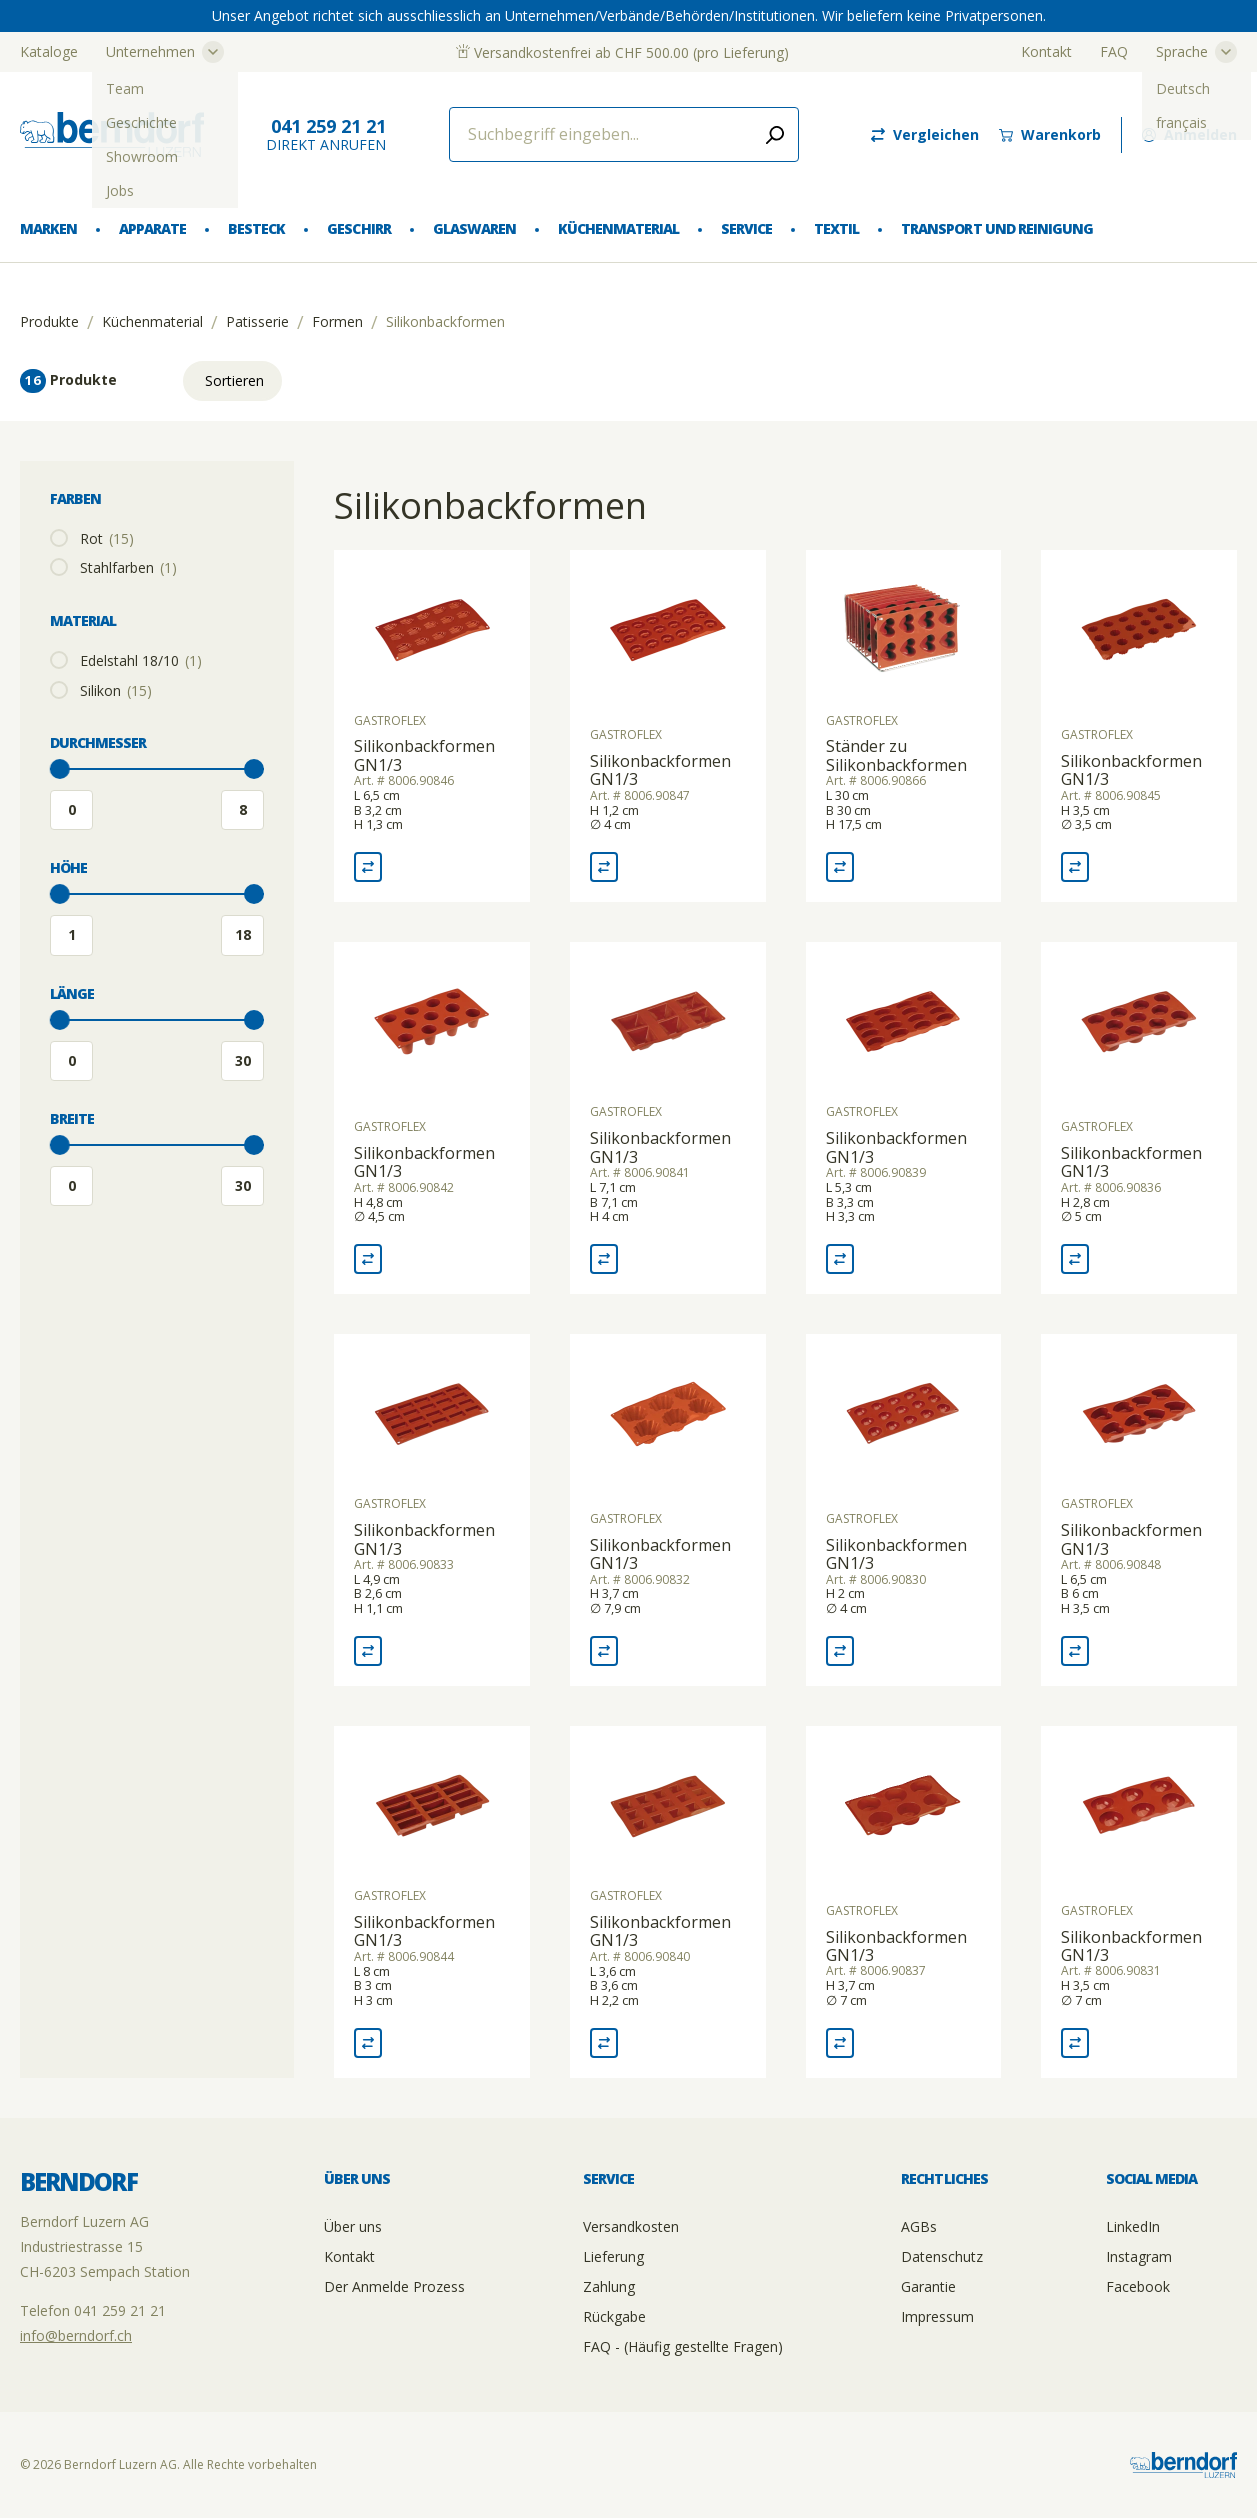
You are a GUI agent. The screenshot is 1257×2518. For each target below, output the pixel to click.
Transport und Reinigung (996, 228)
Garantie (928, 2286)
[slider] (60, 769)
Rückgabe (614, 2316)
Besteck (256, 228)
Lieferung (613, 2256)
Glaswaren (474, 228)
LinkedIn (1133, 2226)
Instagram (1139, 2256)
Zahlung (609, 2286)
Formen (337, 322)
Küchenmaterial (618, 228)
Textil (836, 228)
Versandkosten (631, 2226)
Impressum (937, 2316)
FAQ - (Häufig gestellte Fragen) (683, 2346)
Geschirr (358, 228)
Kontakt (1046, 51)
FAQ (1114, 51)
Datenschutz (942, 2256)
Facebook (1138, 2286)
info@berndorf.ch (76, 2335)
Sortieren (234, 380)
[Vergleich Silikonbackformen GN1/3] (368, 867)
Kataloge (49, 51)
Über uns (353, 2226)
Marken (48, 228)
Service (746, 228)
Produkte (49, 322)
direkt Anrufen (326, 134)
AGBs (919, 2226)
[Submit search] (775, 134)
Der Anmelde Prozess (394, 2286)
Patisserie (257, 322)
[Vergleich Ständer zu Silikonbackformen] (840, 867)
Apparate (152, 228)
